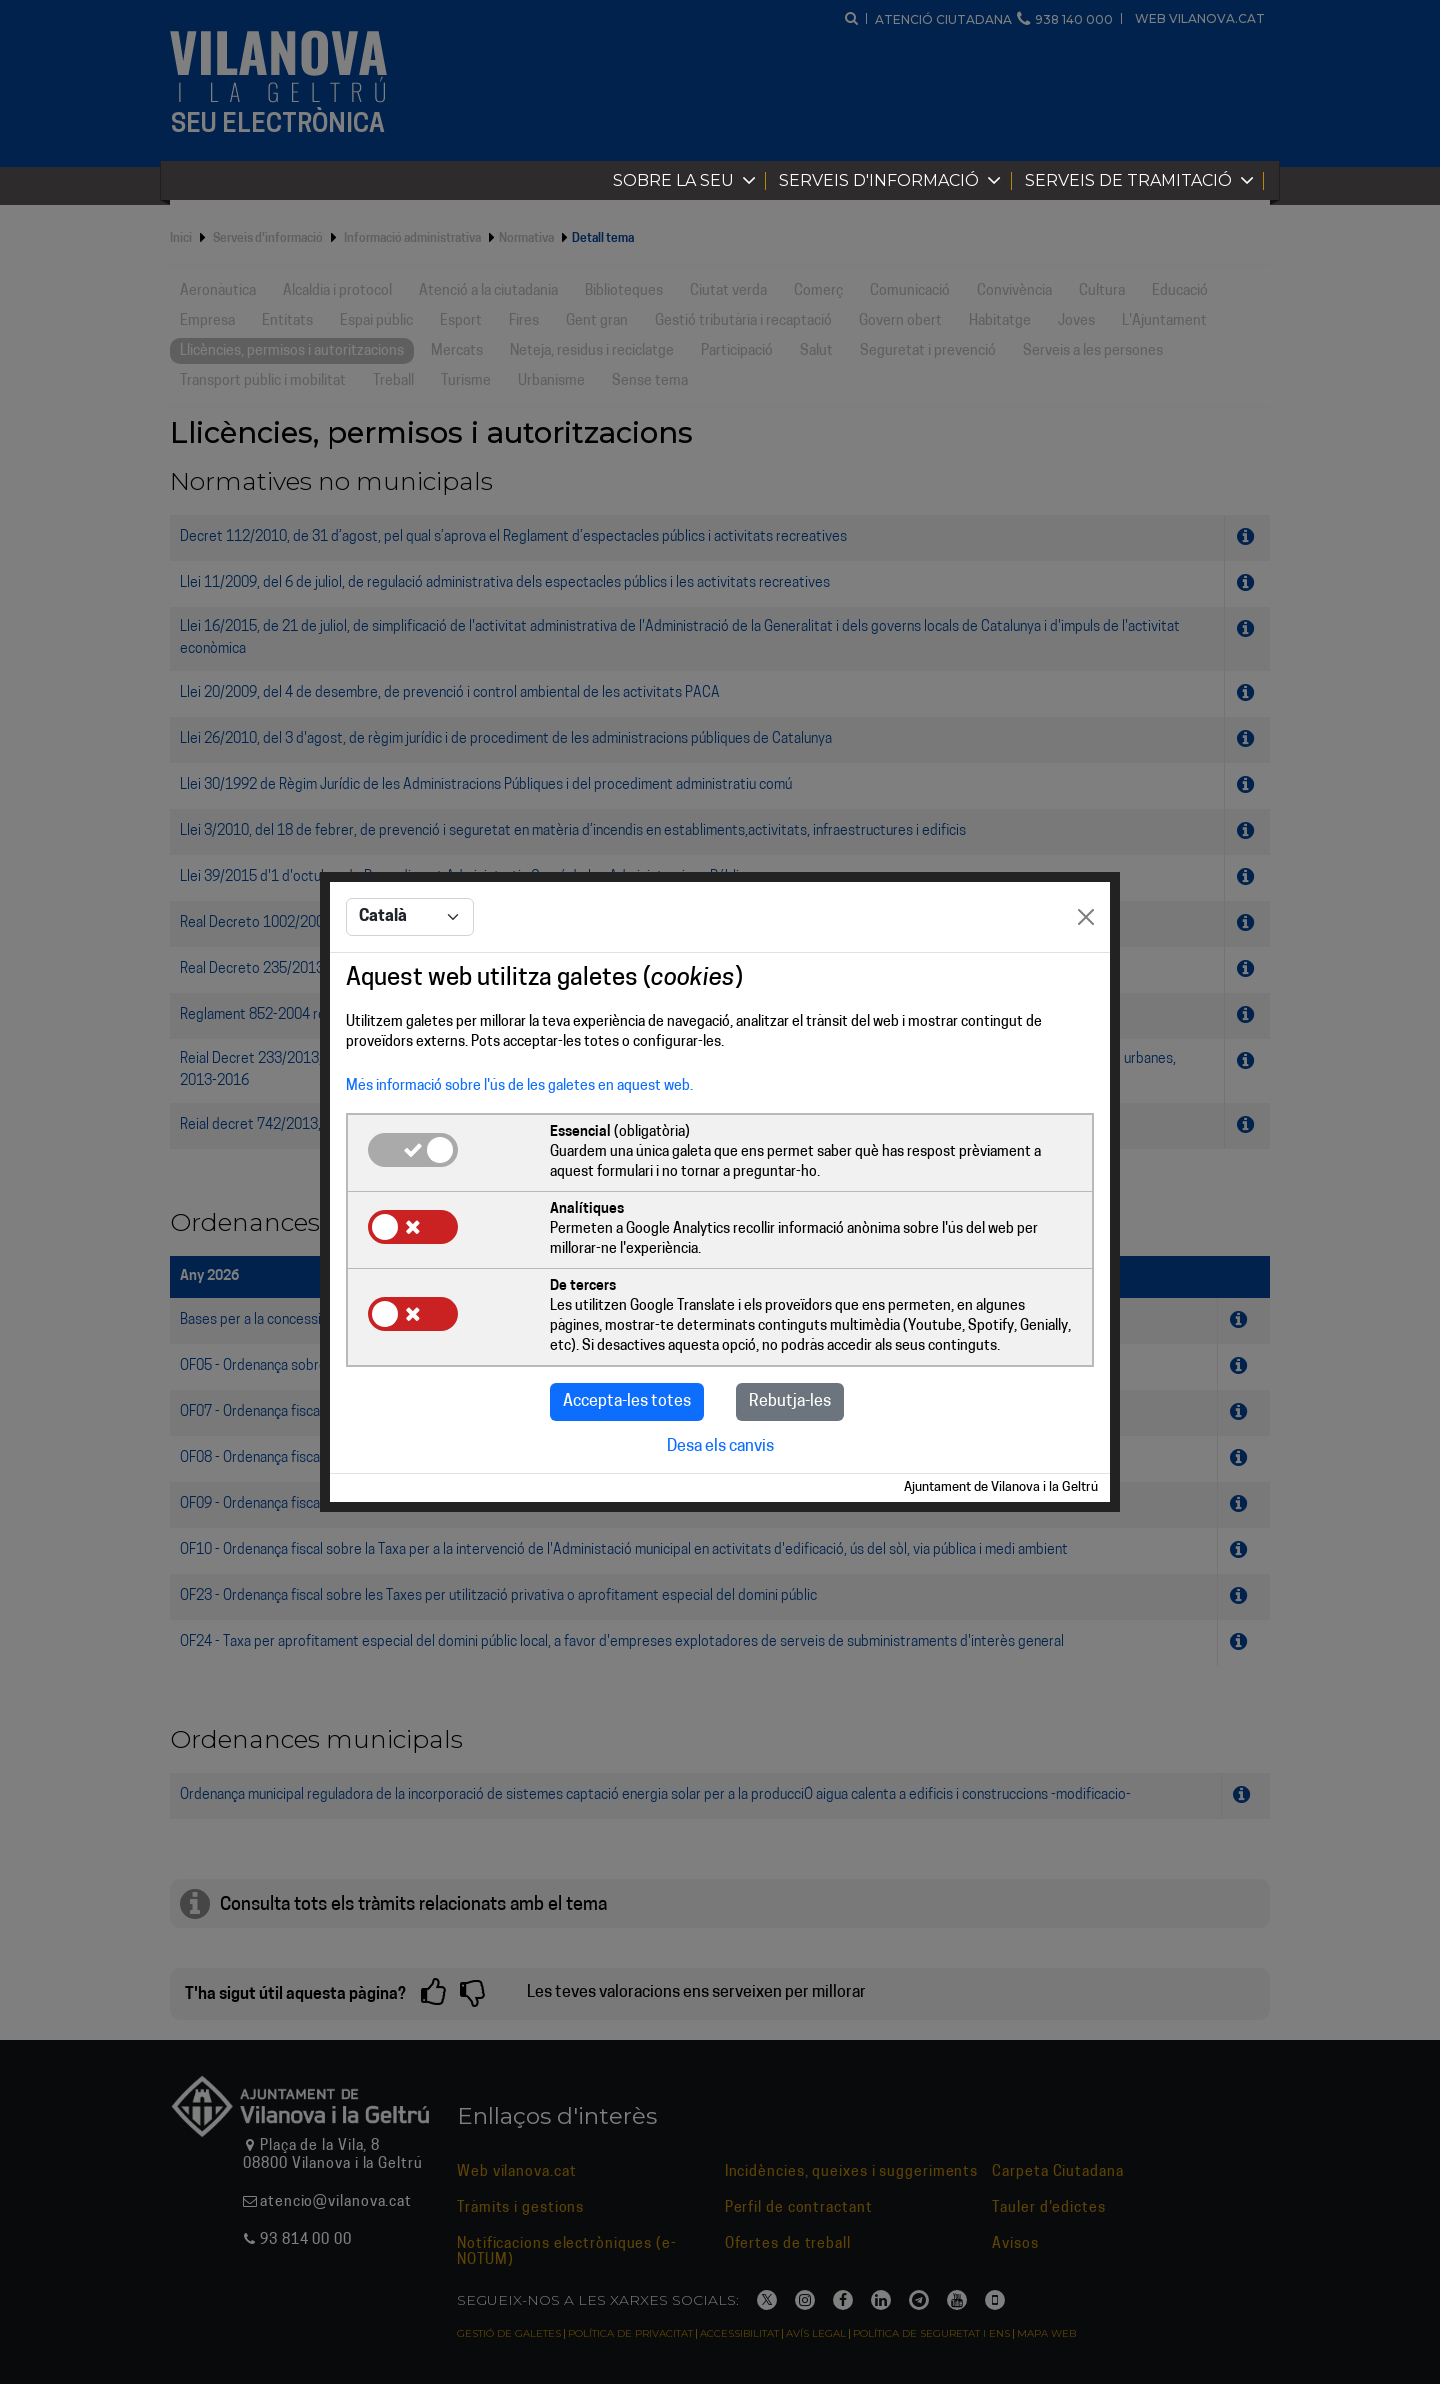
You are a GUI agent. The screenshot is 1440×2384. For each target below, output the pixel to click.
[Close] (1086, 917)
